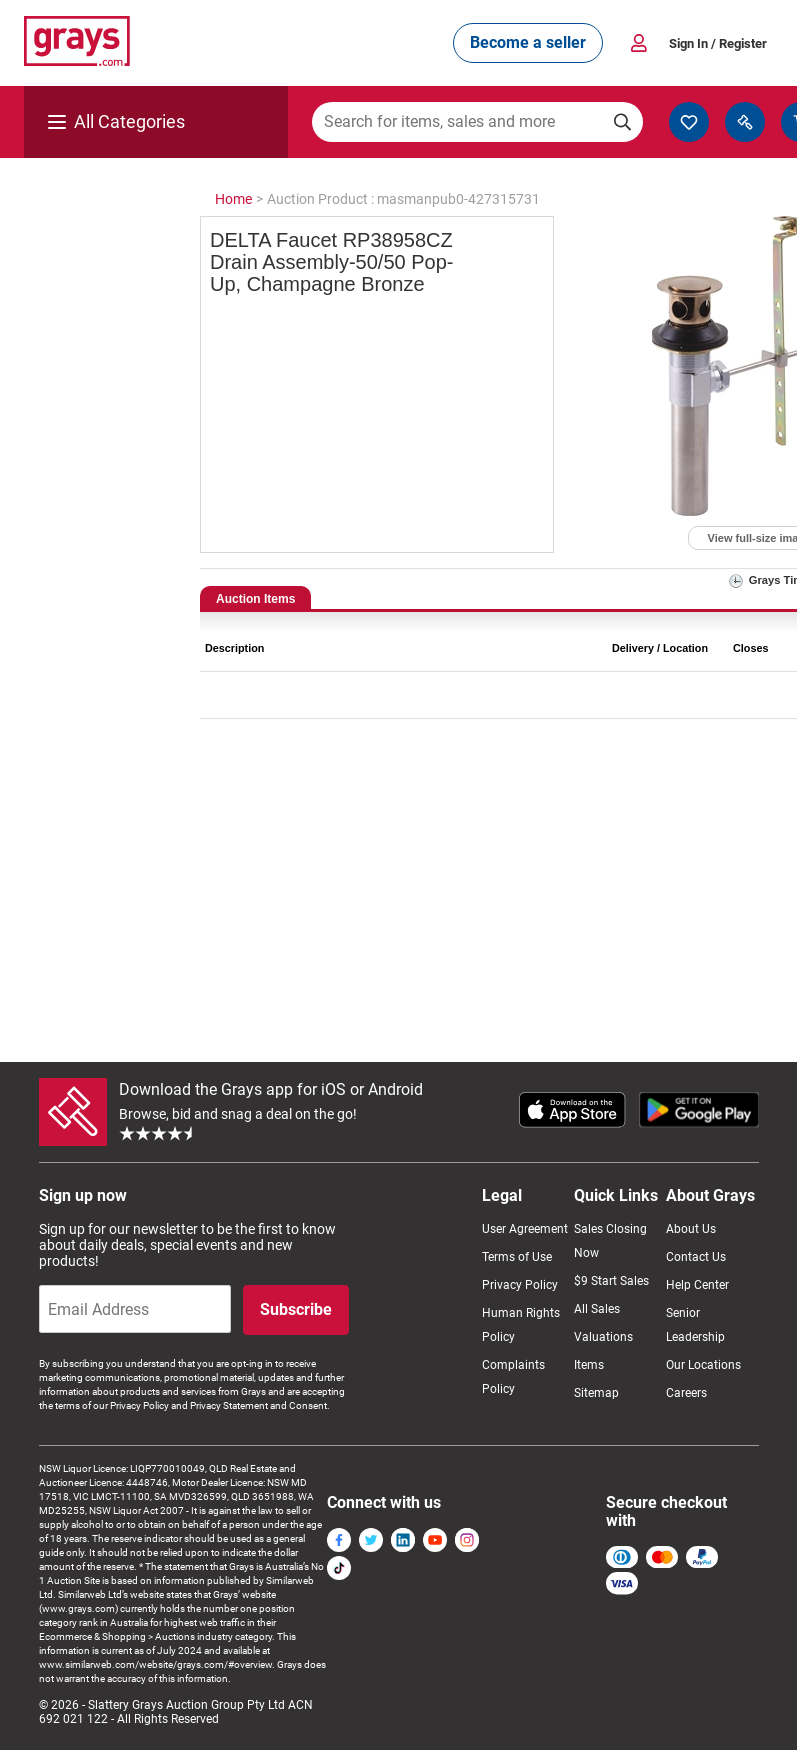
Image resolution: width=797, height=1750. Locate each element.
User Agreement (525, 1229)
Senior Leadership (695, 1325)
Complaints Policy (513, 1377)
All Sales (597, 1309)
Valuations (603, 1337)
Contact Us (696, 1257)
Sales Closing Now (610, 1241)
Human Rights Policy (521, 1325)
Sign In (718, 43)
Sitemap (596, 1393)
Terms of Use (517, 1257)
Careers (686, 1393)
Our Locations (703, 1365)
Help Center (697, 1285)
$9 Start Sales (611, 1281)
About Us (691, 1229)
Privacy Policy (520, 1285)
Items (589, 1365)
